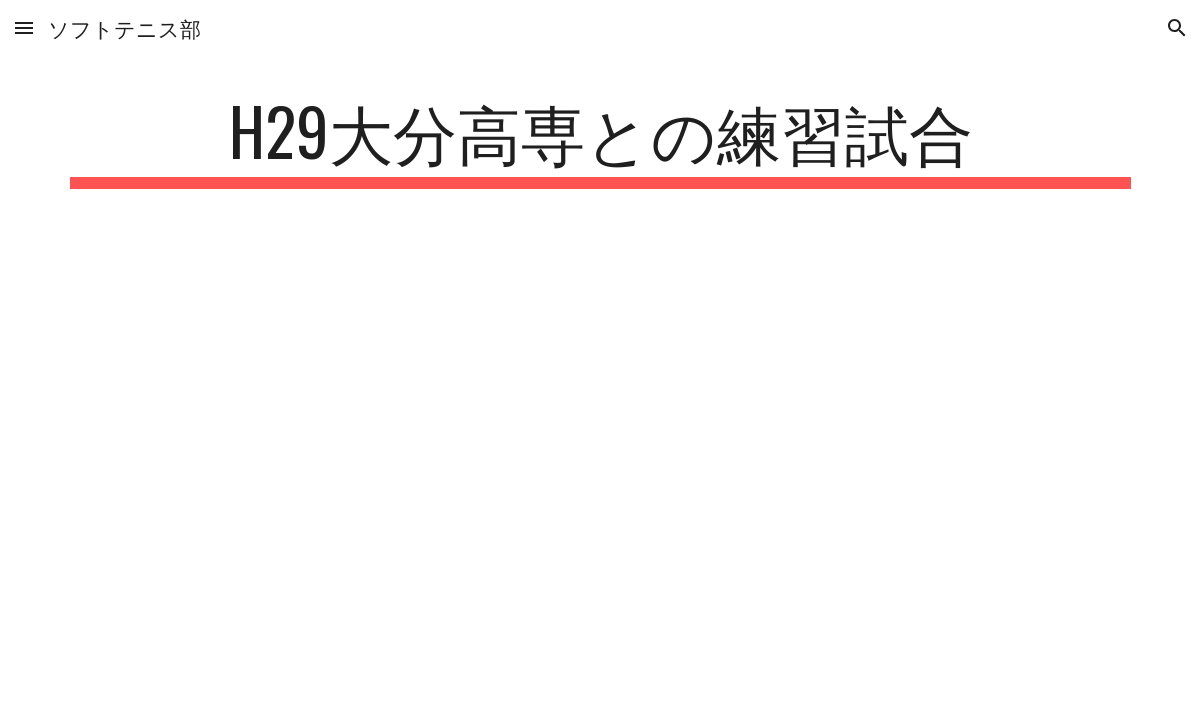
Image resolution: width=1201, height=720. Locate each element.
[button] (24, 27)
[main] (600, 140)
